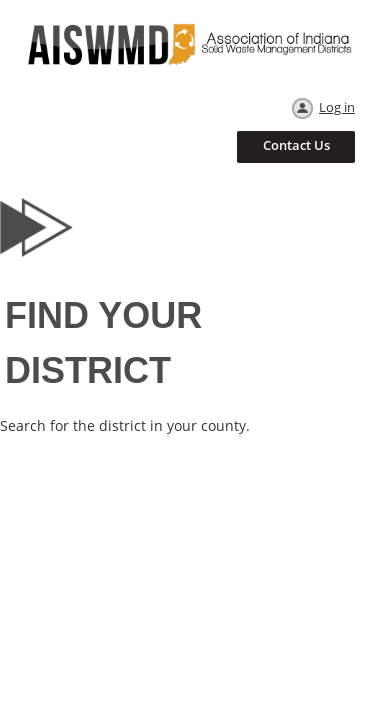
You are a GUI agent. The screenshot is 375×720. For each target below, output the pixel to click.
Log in (337, 107)
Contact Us (296, 145)
